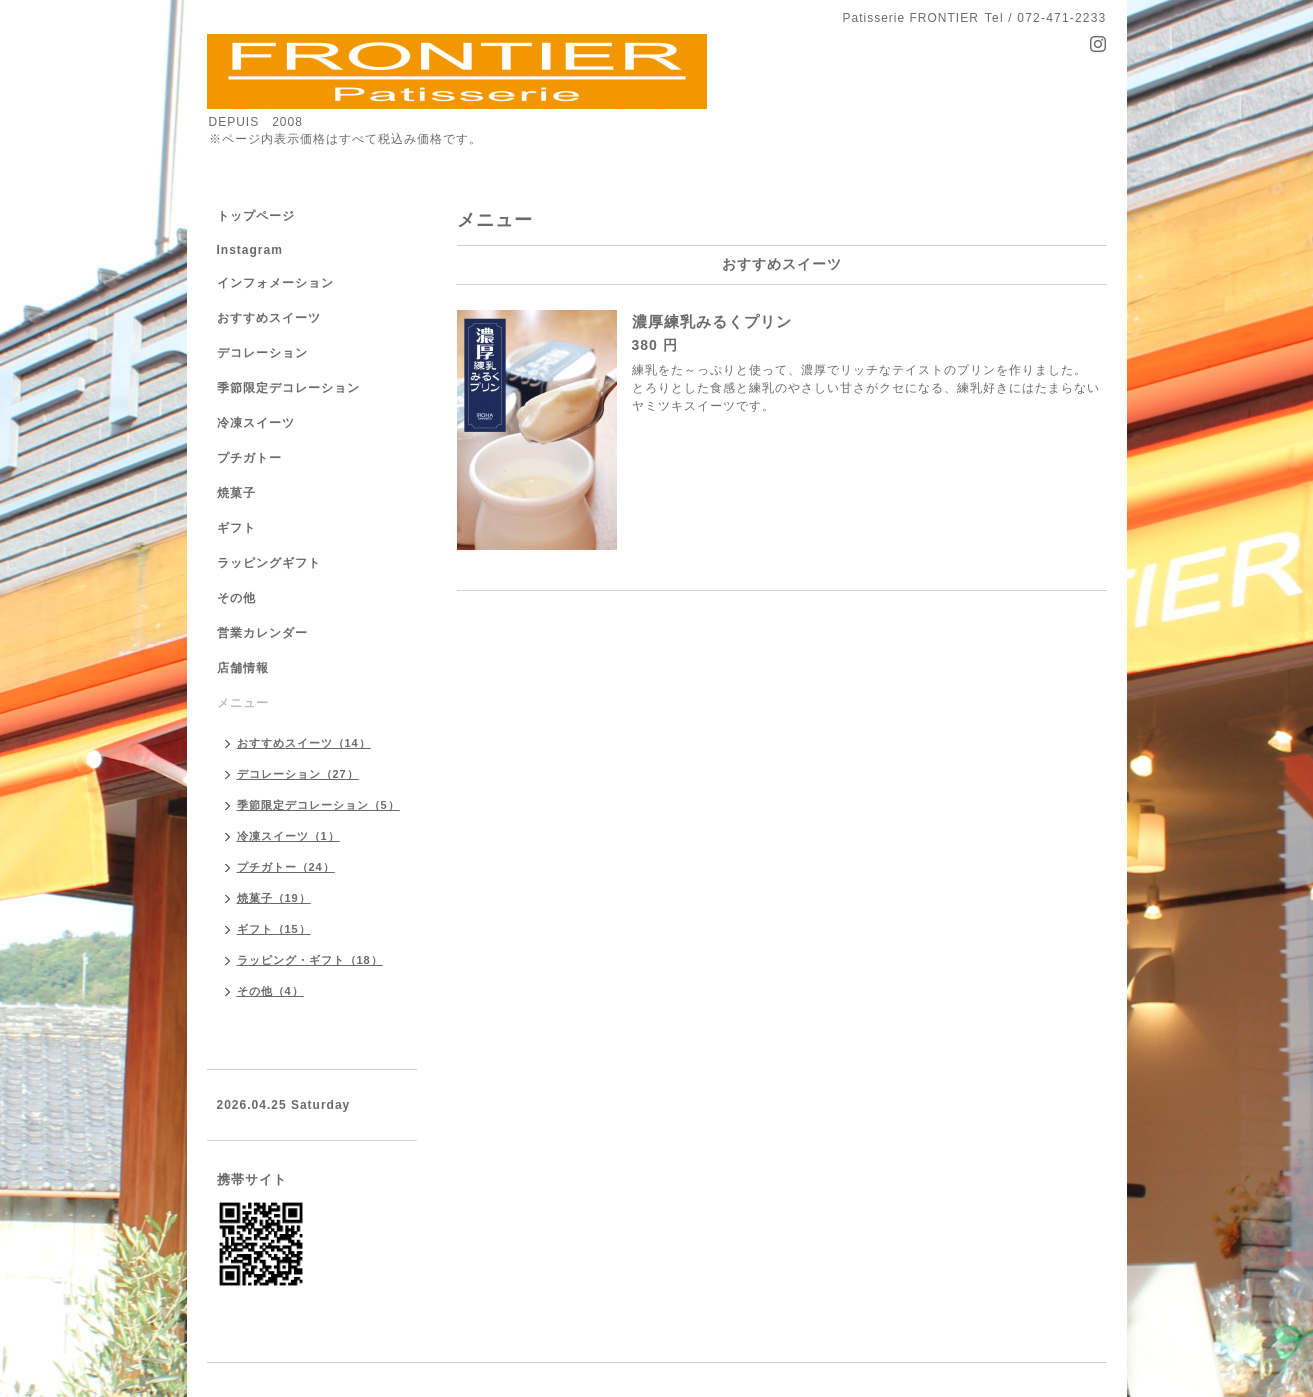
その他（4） (270, 991)
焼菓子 (236, 493)
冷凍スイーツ (256, 423)
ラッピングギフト (269, 563)
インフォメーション (275, 283)
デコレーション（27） (298, 774)
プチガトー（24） (286, 867)
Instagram (250, 250)
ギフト (236, 528)
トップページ (256, 216)
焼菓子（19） (274, 898)
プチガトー (249, 458)
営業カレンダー (262, 633)
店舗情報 (243, 668)
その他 (236, 598)
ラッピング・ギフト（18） (310, 960)
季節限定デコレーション (288, 388)
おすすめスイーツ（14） (304, 743)
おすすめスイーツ (269, 318)
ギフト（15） (274, 929)
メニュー (243, 703)
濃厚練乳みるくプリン (712, 321)
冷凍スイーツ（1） (288, 836)
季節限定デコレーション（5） (318, 805)
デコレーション (262, 353)
